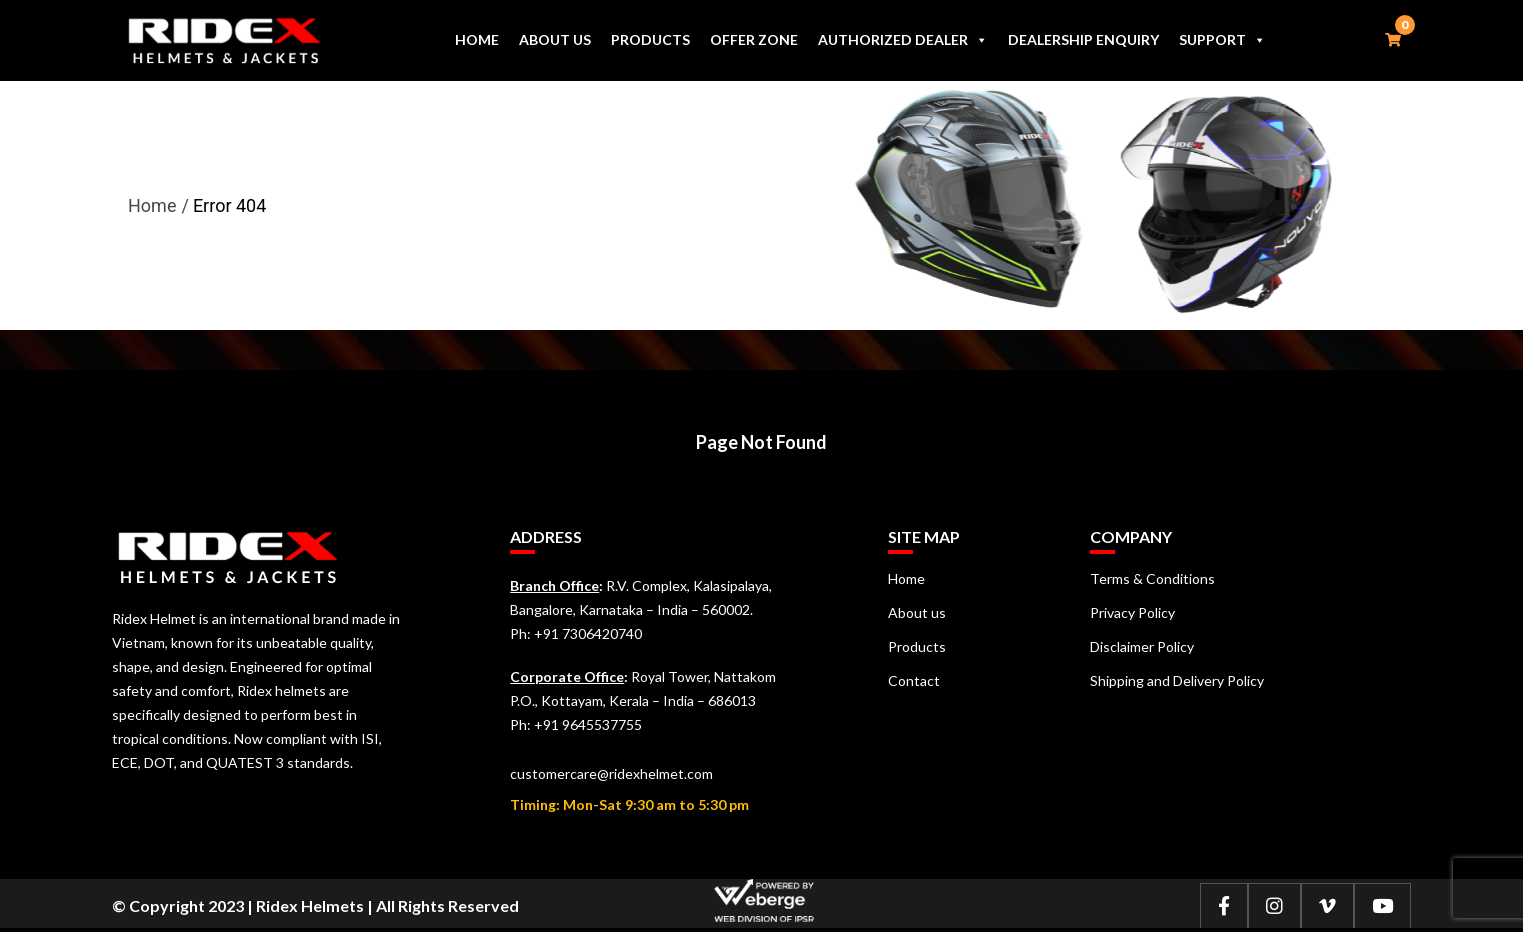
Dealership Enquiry (1083, 39)
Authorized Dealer (903, 39)
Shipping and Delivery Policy (1177, 680)
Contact (914, 680)
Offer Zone (754, 39)
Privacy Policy (1132, 612)
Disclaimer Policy (1142, 646)
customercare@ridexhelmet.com (611, 773)
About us (555, 39)
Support (1222, 39)
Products (650, 39)
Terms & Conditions (1152, 578)
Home (477, 39)
